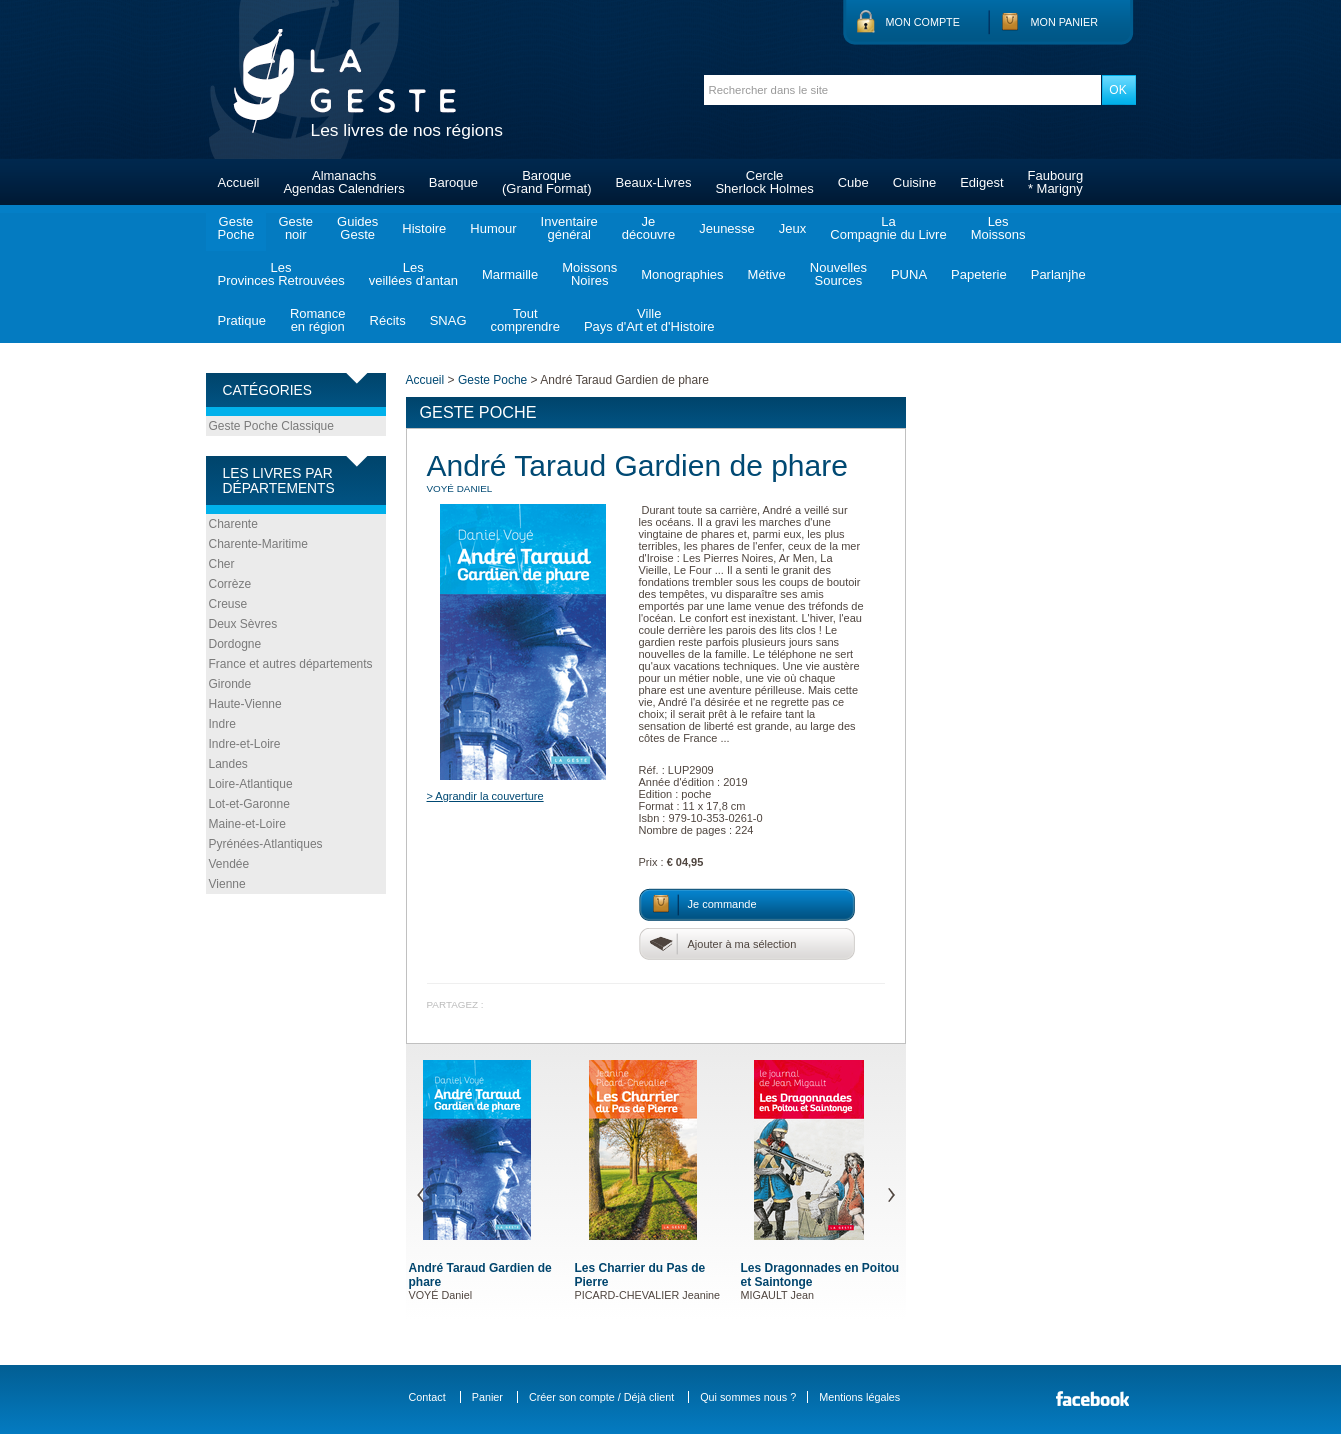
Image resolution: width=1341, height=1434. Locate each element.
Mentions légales (859, 1397)
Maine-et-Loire (247, 824)
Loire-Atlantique (251, 784)
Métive (767, 274)
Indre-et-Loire (245, 744)
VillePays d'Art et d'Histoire (649, 320)
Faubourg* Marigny (1056, 182)
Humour (493, 228)
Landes (228, 764)
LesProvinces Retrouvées (281, 274)
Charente (233, 524)
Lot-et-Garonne (249, 804)
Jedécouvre (648, 228)
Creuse (228, 604)
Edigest (981, 182)
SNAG (448, 320)
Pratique (242, 320)
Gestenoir (295, 228)
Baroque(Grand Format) (547, 182)
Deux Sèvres (243, 624)
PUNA (909, 274)
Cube (853, 182)
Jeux (792, 228)
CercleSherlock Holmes (764, 182)
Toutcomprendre (525, 320)
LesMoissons (998, 228)
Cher (222, 564)
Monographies (682, 274)
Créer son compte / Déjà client (601, 1397)
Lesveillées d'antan (413, 274)
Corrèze (230, 584)
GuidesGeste (357, 228)
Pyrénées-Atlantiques (266, 844)
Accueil (239, 182)
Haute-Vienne (245, 704)
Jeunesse (727, 228)
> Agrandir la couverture (485, 796)
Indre (222, 724)
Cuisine (914, 182)
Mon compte (923, 22)
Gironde (230, 684)
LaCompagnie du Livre (888, 228)
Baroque (453, 182)
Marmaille (510, 274)
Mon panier (1065, 22)
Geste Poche (492, 380)
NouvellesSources (838, 274)
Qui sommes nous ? (748, 1397)
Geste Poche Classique (271, 426)
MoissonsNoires (589, 274)
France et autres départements (291, 664)
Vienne (227, 884)
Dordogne (235, 644)
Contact (427, 1397)
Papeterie (979, 274)
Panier (487, 1397)
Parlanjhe (1058, 274)
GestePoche (236, 228)
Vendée (229, 864)
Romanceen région (318, 320)
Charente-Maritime (258, 544)
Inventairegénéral (569, 228)
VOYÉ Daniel (460, 488)
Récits (388, 320)
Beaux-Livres (654, 182)
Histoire (424, 228)
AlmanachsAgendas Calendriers (343, 182)
